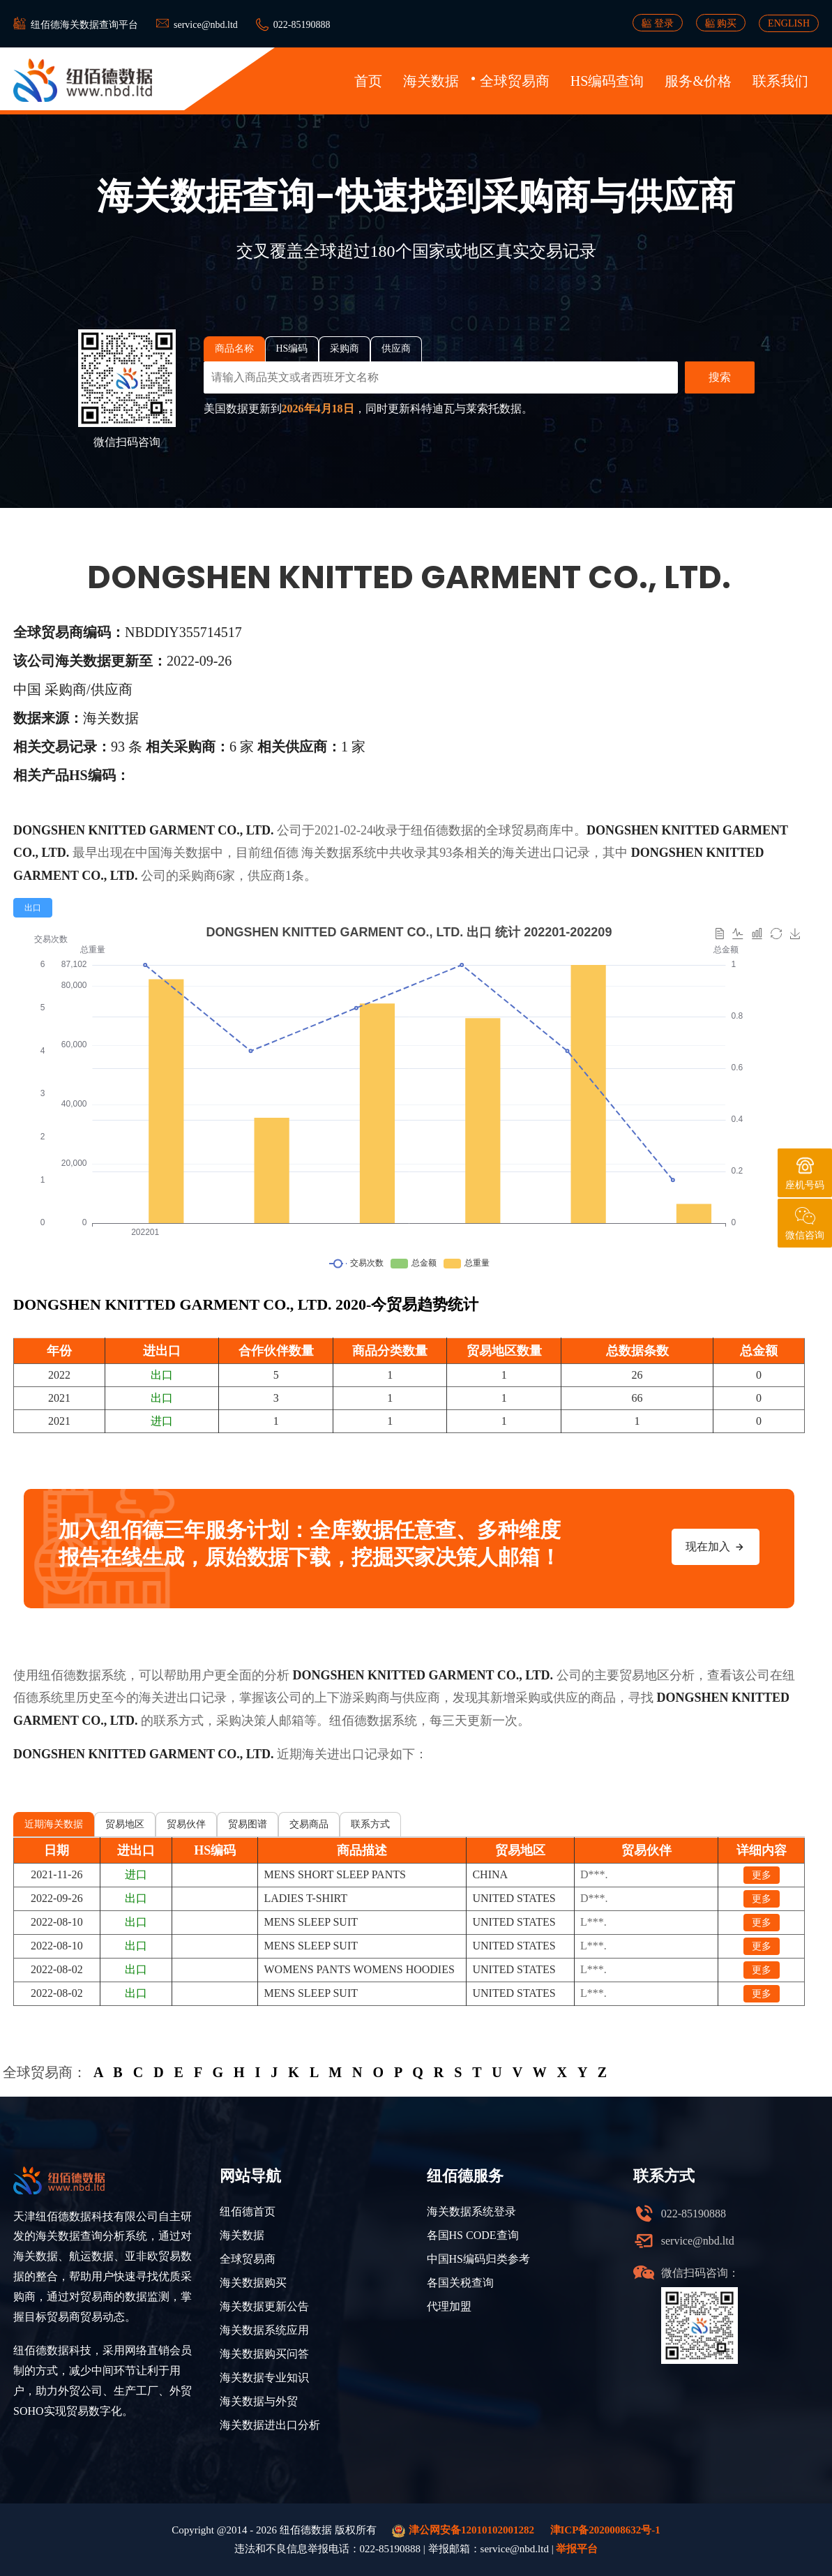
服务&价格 (698, 81)
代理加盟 (449, 2306)
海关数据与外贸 (259, 2401)
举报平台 (577, 2548)
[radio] (32, 908)
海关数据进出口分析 (270, 2425)
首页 (368, 81)
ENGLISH (789, 23)
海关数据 (431, 81)
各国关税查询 (460, 2283)
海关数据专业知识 (264, 2377)
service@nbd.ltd (206, 25)
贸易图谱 (247, 1824)
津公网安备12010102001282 (463, 2531)
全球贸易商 (515, 81)
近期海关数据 (53, 1824)
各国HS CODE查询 (473, 2235)
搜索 (720, 377)
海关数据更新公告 (264, 2306)
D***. (594, 1874)
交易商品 (308, 1824)
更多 (761, 1875)
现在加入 (716, 1547)
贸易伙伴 (186, 1824)
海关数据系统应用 (264, 2330)
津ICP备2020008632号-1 (605, 2530)
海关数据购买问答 (264, 2354)
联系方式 (370, 1824)
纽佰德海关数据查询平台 (84, 25)
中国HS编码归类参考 (478, 2259)
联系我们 (780, 81)
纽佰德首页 (247, 2211)
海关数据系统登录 (471, 2211)
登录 (658, 23)
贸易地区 (124, 1824)
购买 (721, 23)
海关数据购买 (253, 2283)
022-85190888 (302, 25)
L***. (593, 1922)
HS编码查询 (607, 81)
